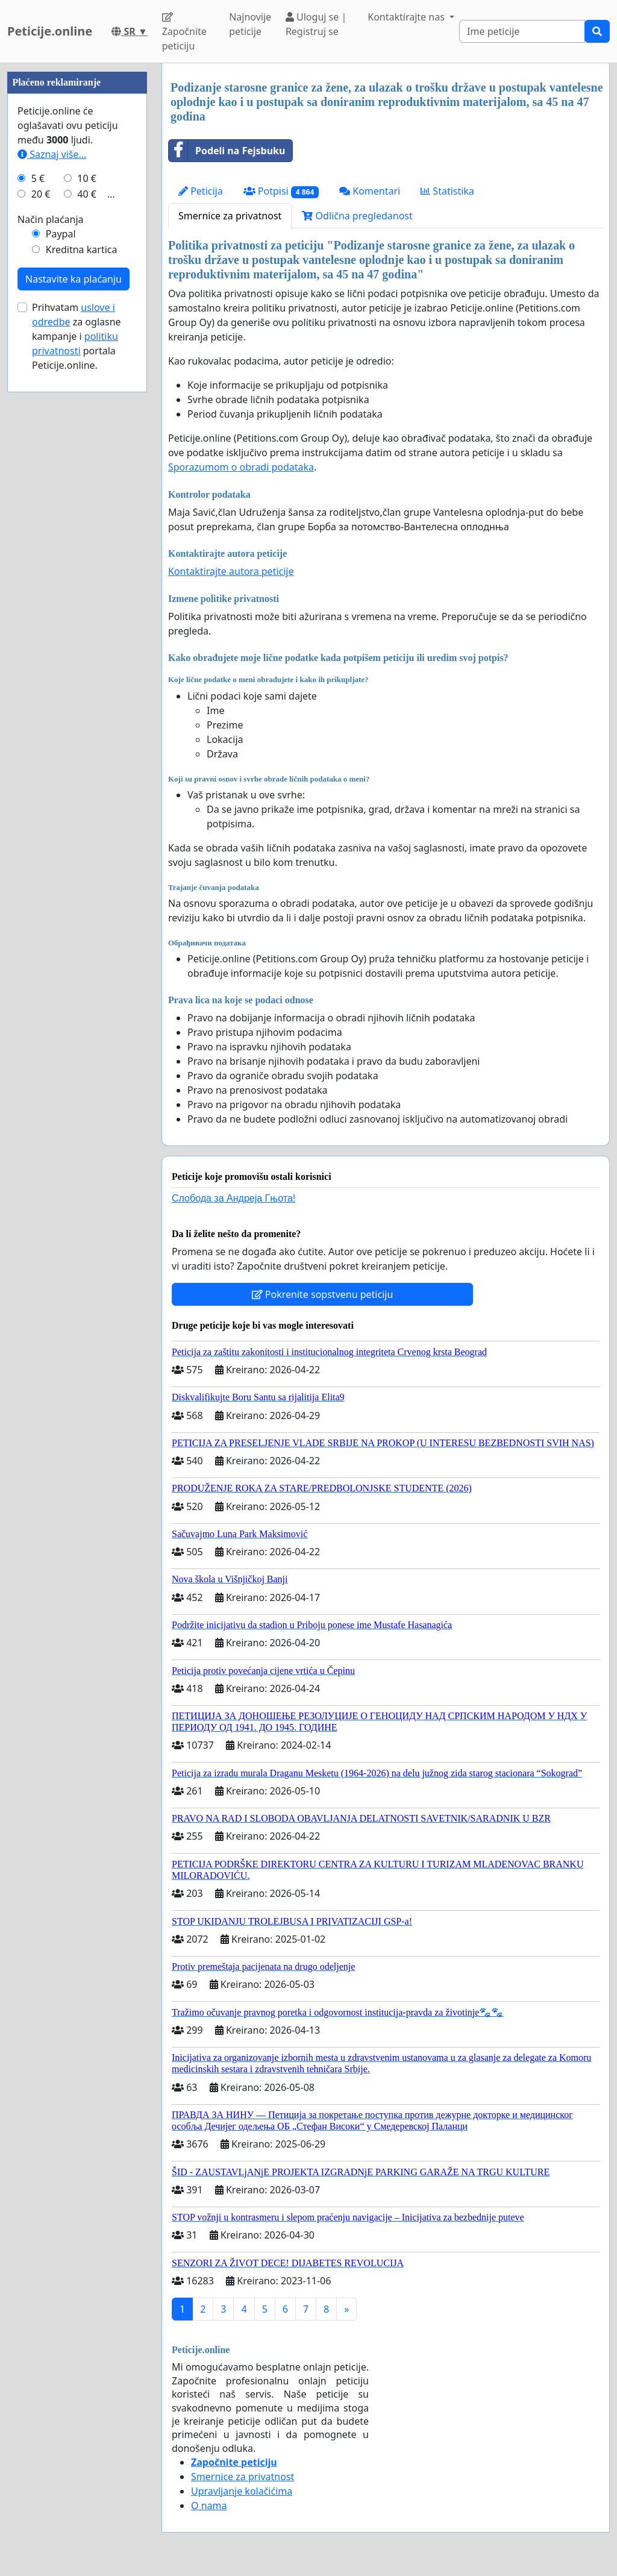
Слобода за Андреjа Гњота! (233, 1198)
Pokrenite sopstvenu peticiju (322, 1294)
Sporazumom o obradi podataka (241, 467)
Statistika (447, 191)
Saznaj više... (51, 515)
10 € (86, 540)
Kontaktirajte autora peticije (231, 571)
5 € (38, 540)
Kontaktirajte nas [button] (407, 17)
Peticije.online (49, 31)
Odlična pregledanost (357, 215)
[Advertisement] (77, 244)
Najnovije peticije (250, 24)
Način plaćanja (50, 581)
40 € (86, 555)
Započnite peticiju (184, 32)
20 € (41, 555)
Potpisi (281, 191)
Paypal (61, 595)
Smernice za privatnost (229, 215)
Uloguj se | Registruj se (316, 24)
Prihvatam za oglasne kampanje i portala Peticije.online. (76, 697)
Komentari (369, 191)
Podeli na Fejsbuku (227, 150)
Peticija (200, 191)
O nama (209, 2505)
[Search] (522, 31)
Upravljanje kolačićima (241, 2491)
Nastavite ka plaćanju (73, 640)
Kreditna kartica (81, 611)
